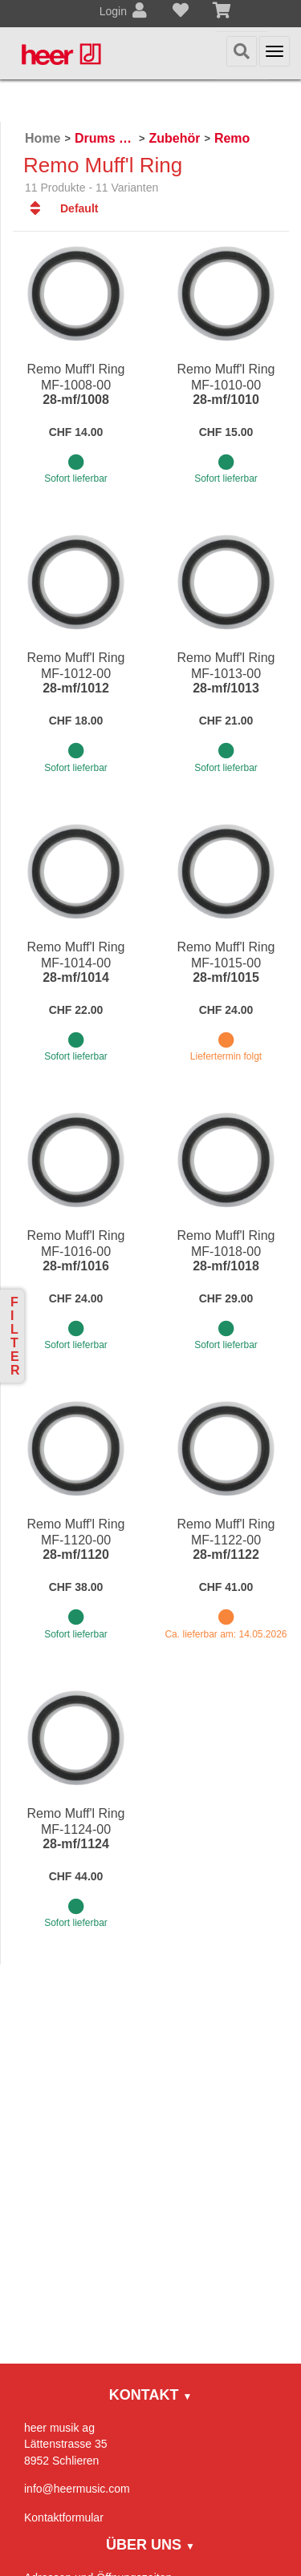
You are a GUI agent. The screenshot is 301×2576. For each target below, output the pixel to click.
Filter (15, 1336)
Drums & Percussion (105, 138)
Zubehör (174, 138)
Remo (232, 138)
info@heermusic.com (77, 2488)
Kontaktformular (64, 2517)
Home (42, 138)
